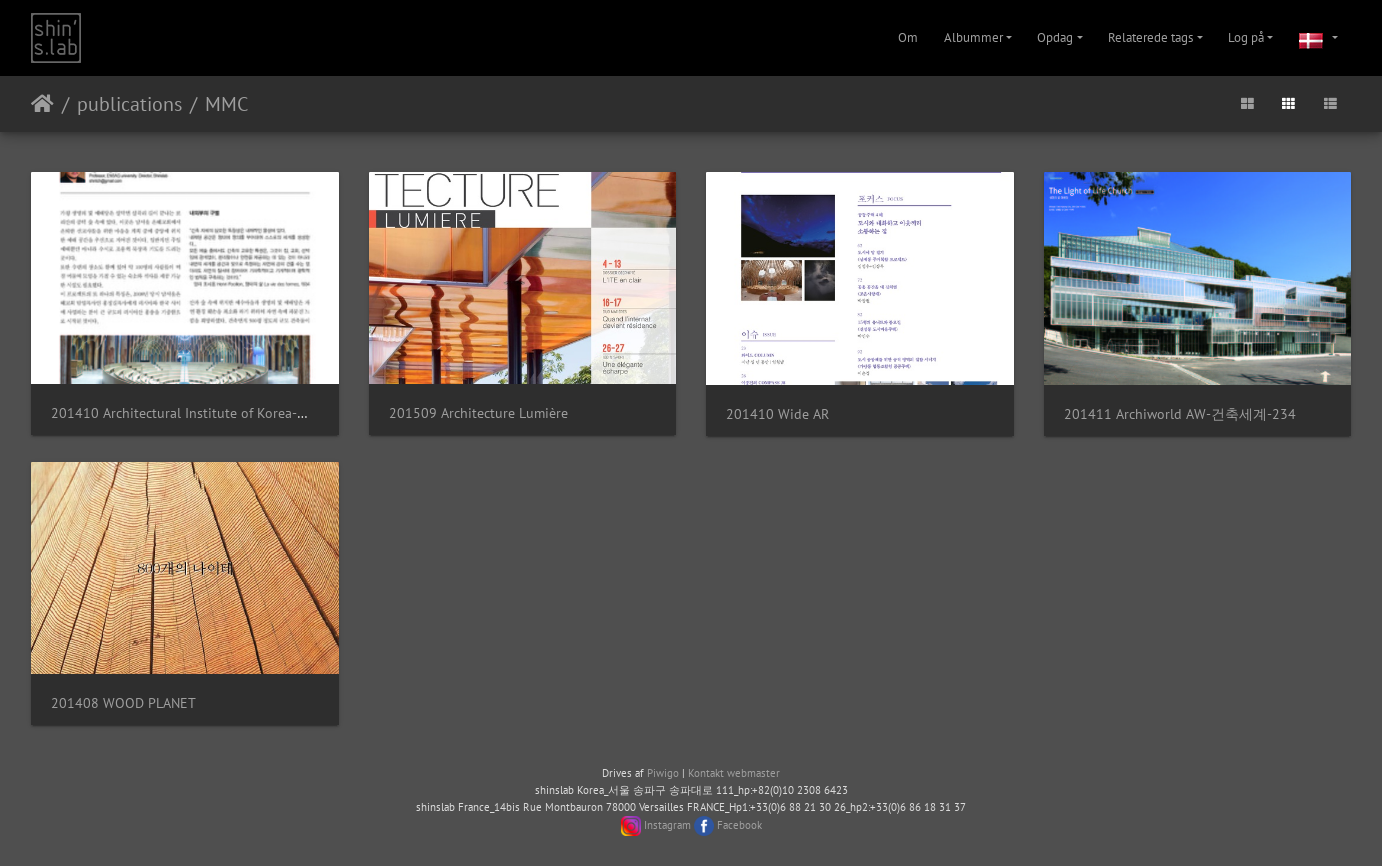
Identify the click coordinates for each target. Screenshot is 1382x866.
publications (129, 104)
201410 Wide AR (777, 413)
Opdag (1055, 37)
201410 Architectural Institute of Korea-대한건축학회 (216, 412)
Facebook (739, 825)
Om (908, 37)
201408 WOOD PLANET (123, 702)
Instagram (667, 825)
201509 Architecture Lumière (478, 412)
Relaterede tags (1150, 37)
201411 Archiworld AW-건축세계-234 (1180, 413)
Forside (42, 104)
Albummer (973, 37)
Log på (1246, 37)
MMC (226, 104)
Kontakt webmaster (734, 773)
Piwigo (663, 773)
